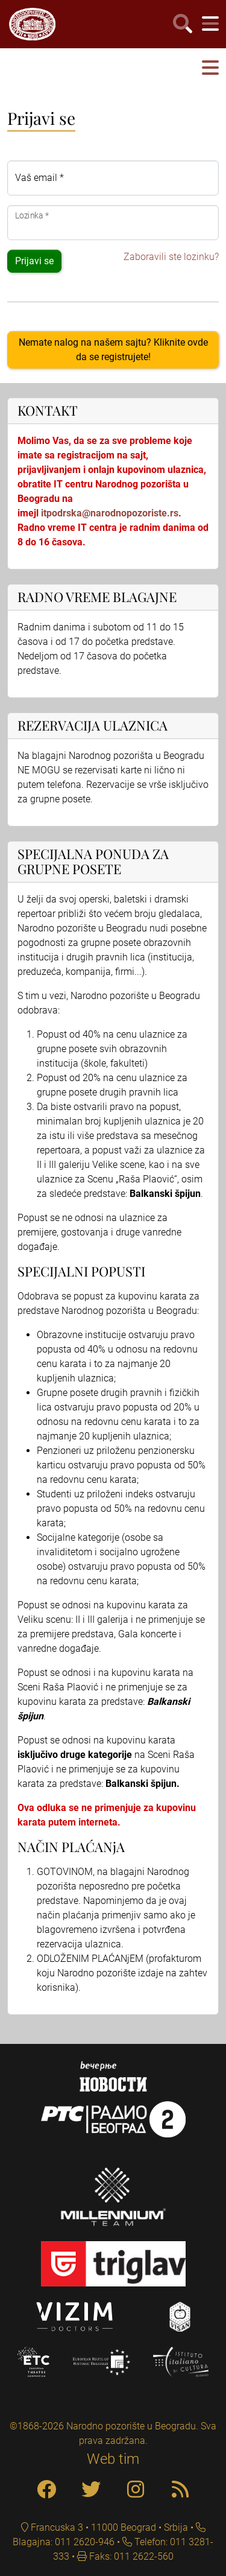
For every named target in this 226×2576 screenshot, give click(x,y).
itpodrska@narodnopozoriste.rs (109, 513)
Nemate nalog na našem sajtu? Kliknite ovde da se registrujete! (113, 350)
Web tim (113, 2459)
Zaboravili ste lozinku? (171, 256)
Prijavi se (34, 261)
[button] (210, 68)
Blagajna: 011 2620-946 (64, 2542)
